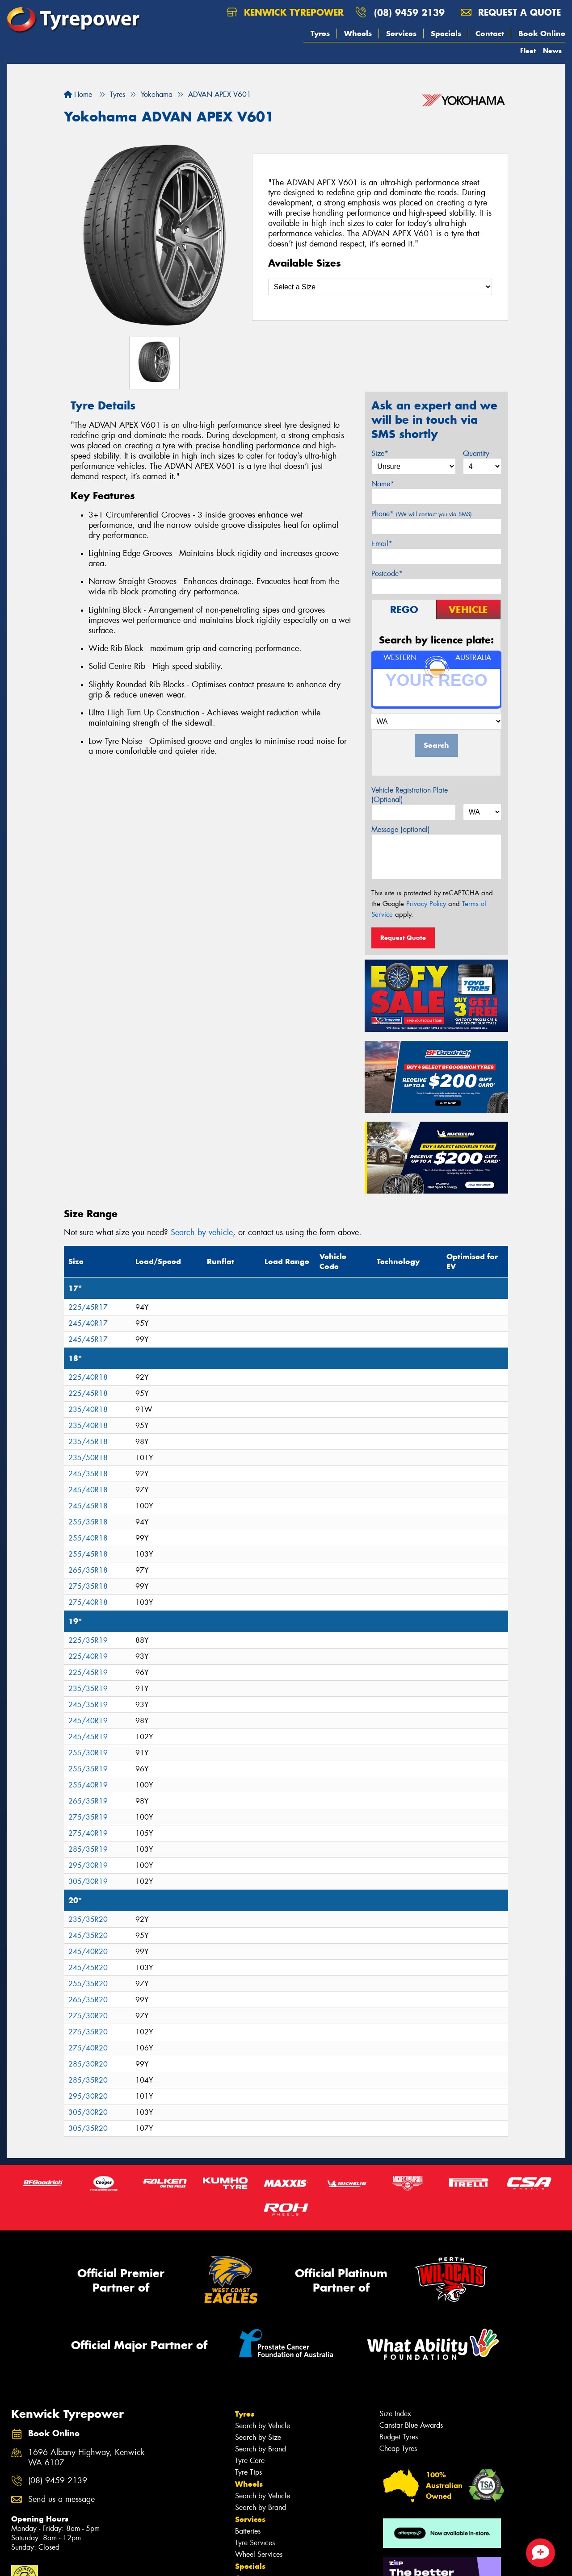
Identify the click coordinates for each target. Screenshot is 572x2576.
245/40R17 (88, 1323)
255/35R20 (88, 1983)
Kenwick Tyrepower (285, 12)
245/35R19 (88, 1704)
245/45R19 (88, 1736)
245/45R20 (88, 1967)
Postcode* (387, 573)
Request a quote (511, 12)
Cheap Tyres (398, 2448)
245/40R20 (88, 1951)
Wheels (358, 33)
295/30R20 (88, 2096)
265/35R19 (88, 1801)
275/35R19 (88, 1817)
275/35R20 (88, 2032)
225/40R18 (88, 1377)
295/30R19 (88, 1865)
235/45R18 (88, 1441)
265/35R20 (88, 1999)
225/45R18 (88, 1393)
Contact (489, 33)
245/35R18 (88, 1473)
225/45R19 (88, 1672)
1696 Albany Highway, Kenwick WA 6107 (86, 2457)
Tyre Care (250, 2460)
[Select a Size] (380, 287)
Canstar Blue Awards (411, 2425)
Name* (382, 483)
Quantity (476, 453)
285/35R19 (88, 1849)
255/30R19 (88, 1753)
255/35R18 (88, 1522)
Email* (381, 543)
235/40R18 (88, 1409)
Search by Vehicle (262, 2425)
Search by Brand (260, 2449)
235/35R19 (88, 1688)
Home (78, 94)
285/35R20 (88, 2080)
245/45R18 (88, 1506)
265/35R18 (88, 1570)
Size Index (395, 2413)
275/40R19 (88, 1833)
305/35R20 (88, 2128)
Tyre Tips (248, 2472)
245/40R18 (88, 1490)
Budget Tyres (398, 2437)
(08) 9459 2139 (409, 12)
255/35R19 (88, 1769)
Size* (379, 453)
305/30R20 (88, 2112)
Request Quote (403, 938)
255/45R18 (88, 1554)
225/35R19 (88, 1640)
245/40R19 (88, 1720)
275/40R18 (88, 1602)
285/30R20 (88, 2064)
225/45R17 (88, 1307)
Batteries (248, 2531)
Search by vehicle (202, 1232)
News (552, 50)
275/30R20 (88, 2016)
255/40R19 (88, 1785)
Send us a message (61, 2499)
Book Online (541, 33)
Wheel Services (258, 2554)
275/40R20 (88, 2048)
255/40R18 (88, 1538)
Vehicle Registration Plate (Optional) (409, 794)
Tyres (320, 33)
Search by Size (258, 2437)
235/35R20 (88, 1919)
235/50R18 (88, 1457)
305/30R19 (88, 1881)
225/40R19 (88, 1656)
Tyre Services (255, 2542)
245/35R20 (88, 1935)
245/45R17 (88, 1339)
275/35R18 (88, 1586)
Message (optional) (400, 829)
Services (401, 33)
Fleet (528, 50)
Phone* (421, 513)
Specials (446, 33)
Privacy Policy (426, 903)
